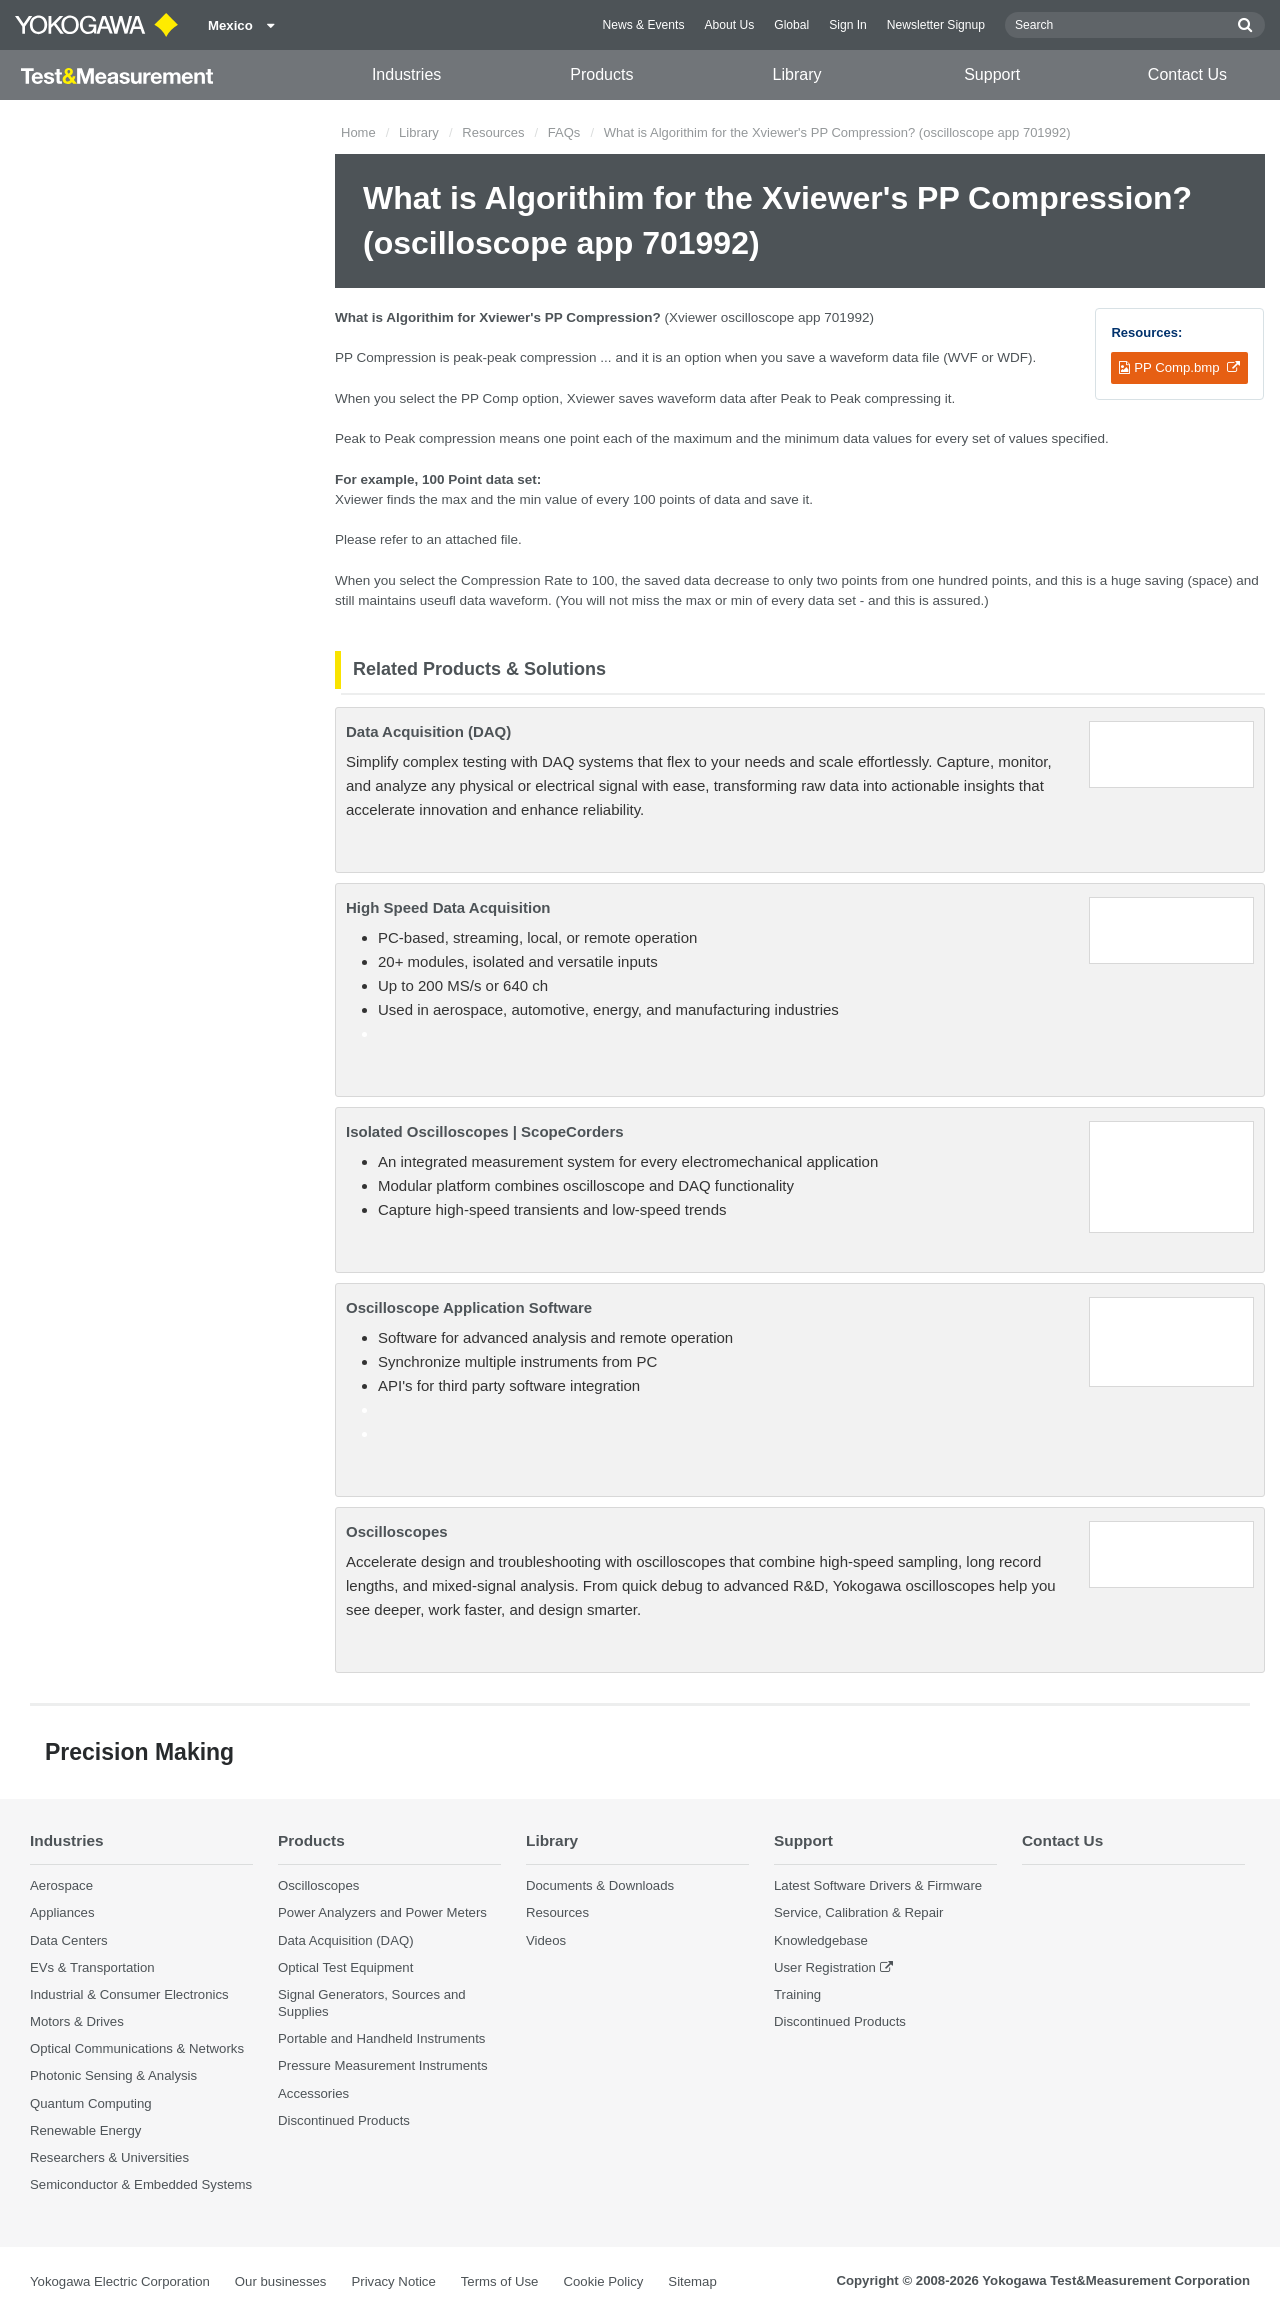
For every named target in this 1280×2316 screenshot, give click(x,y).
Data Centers (69, 1940)
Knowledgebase (821, 1940)
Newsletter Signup (936, 25)
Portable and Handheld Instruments (381, 2038)
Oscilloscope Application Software (469, 1307)
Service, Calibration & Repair (858, 1912)
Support (992, 74)
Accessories (313, 2093)
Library (797, 74)
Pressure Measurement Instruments (383, 2065)
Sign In (848, 25)
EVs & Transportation (92, 1967)
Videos (546, 1940)
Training (797, 1994)
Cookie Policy (603, 2281)
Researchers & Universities (109, 2157)
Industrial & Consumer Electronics (129, 1994)
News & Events (643, 25)
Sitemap (692, 2281)
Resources (493, 132)
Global (791, 25)
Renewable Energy (85, 2130)
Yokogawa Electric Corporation (120, 2281)
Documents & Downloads (600, 1885)
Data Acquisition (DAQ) (428, 731)
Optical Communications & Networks (137, 2048)
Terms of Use (500, 2281)
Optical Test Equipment (345, 1967)
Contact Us (1187, 74)
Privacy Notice (393, 2281)
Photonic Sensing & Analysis (113, 2075)
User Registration (825, 1967)
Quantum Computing (91, 2103)
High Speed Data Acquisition (448, 907)
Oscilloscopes (397, 1531)
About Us (729, 25)
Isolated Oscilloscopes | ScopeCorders (485, 1131)
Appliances (62, 1912)
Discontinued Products (344, 2120)
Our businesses (281, 2281)
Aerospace (61, 1885)
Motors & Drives (77, 2021)
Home (358, 132)
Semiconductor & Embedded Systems (141, 2184)
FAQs (564, 132)
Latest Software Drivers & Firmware (878, 1885)
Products (601, 74)
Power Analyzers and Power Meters (382, 1912)
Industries (406, 74)
